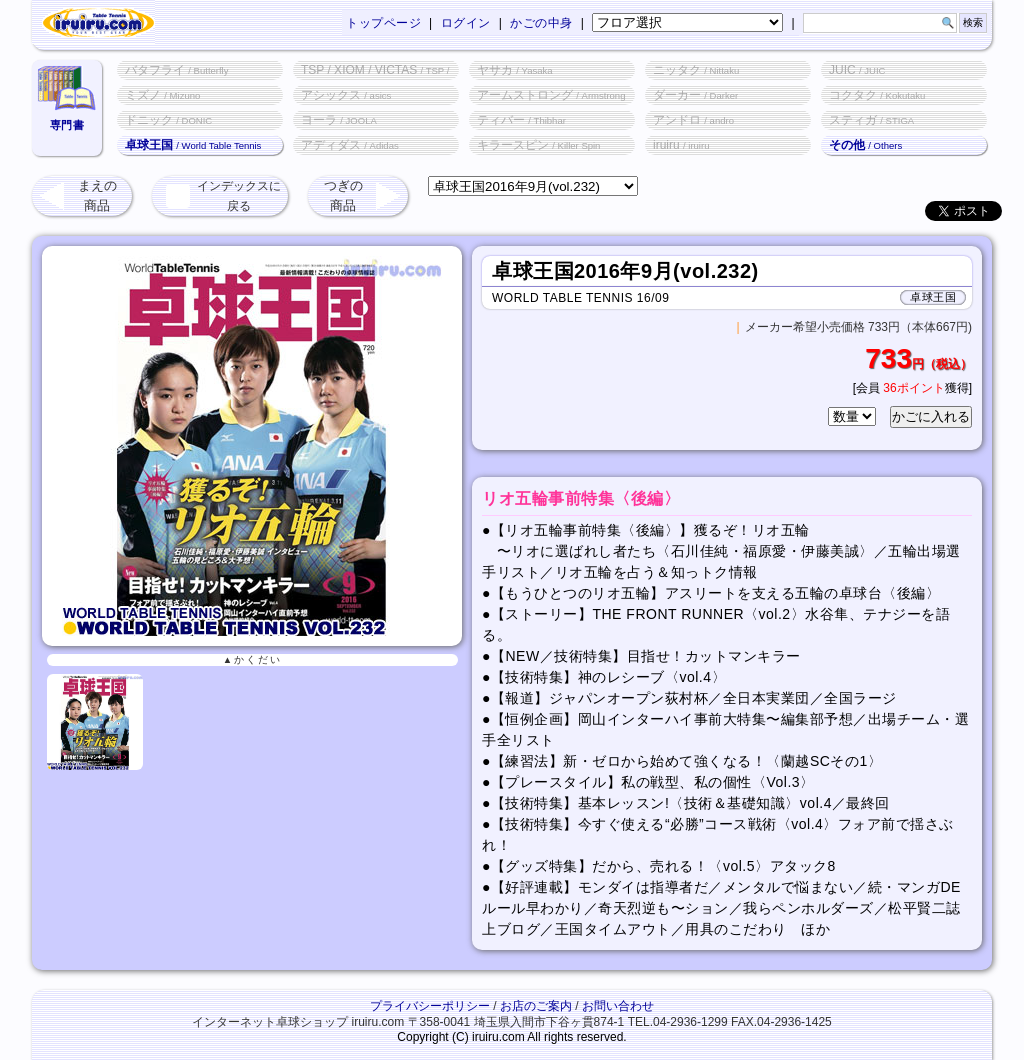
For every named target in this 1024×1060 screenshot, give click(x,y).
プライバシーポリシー (430, 1006)
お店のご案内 (536, 1006)
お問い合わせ (618, 1006)
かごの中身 (541, 23)
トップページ (383, 23)
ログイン (466, 23)
